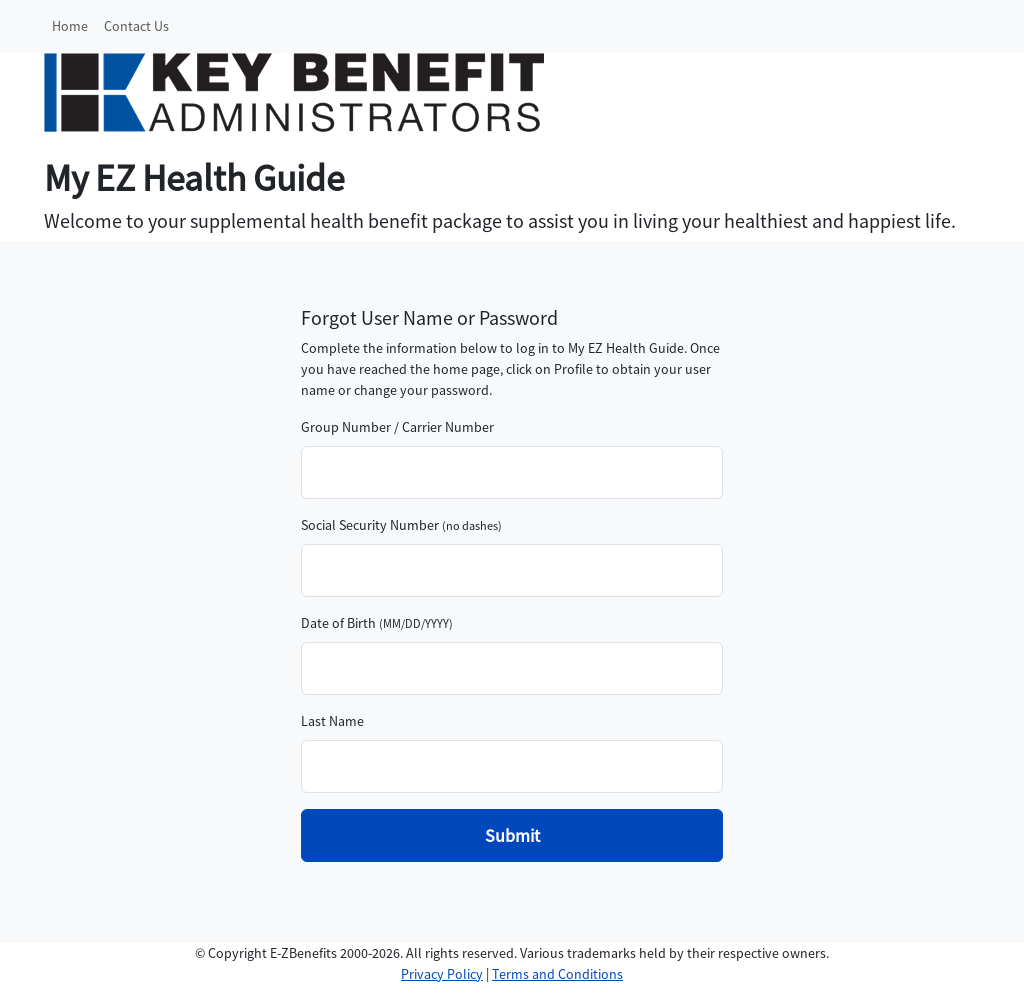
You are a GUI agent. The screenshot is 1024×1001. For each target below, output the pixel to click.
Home (70, 26)
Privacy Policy (442, 974)
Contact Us (136, 26)
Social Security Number (370, 525)
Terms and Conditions (557, 974)
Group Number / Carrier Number (397, 427)
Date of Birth (338, 623)
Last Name (332, 721)
